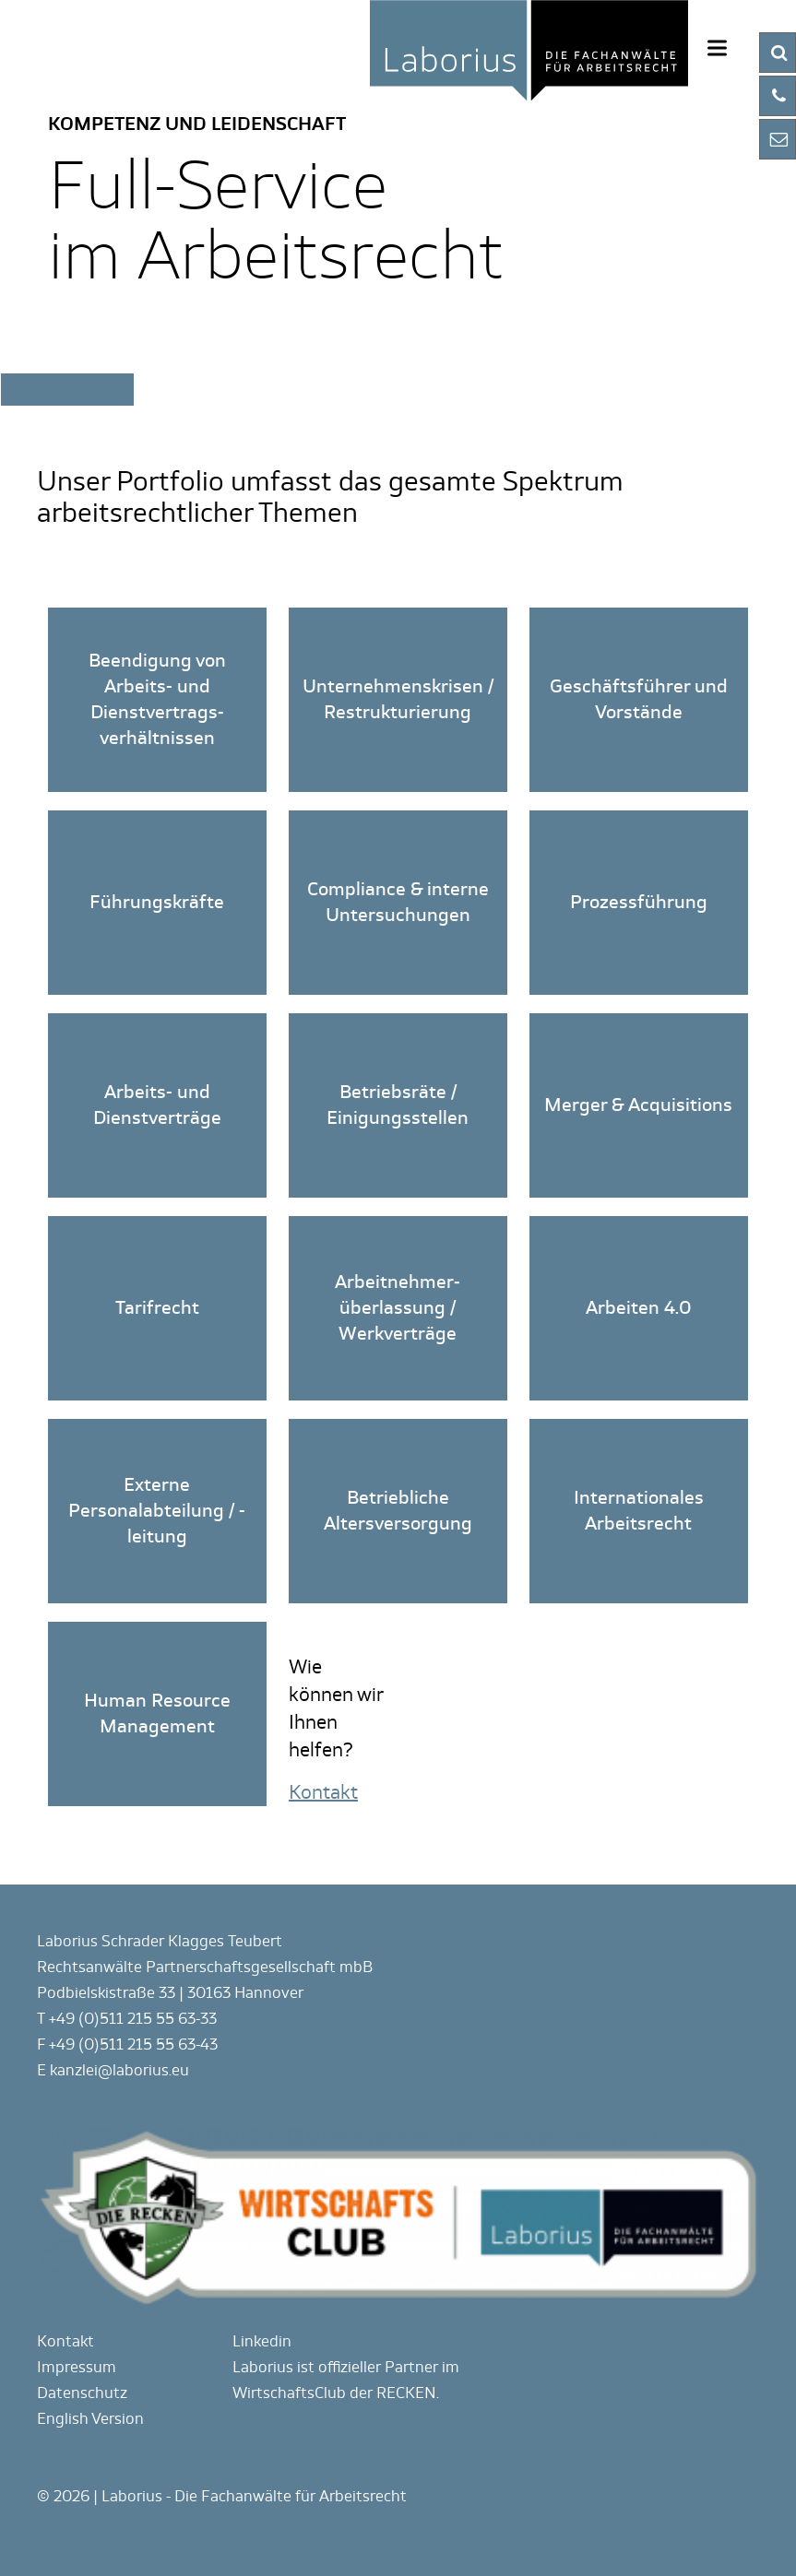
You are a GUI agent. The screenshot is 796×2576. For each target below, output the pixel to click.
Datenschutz (82, 2393)
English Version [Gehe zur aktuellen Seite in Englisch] (90, 2418)
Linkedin (261, 2341)
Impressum (76, 2367)
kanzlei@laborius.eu (119, 2070)
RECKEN (406, 2393)
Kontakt (65, 2341)
